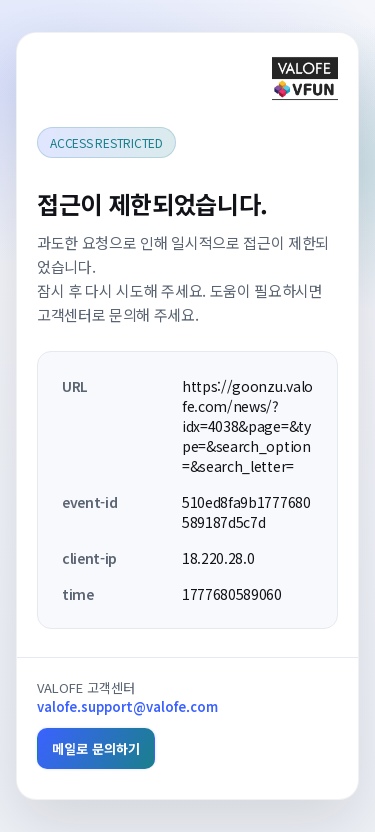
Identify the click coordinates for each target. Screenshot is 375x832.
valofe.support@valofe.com (127, 706)
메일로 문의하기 (96, 748)
